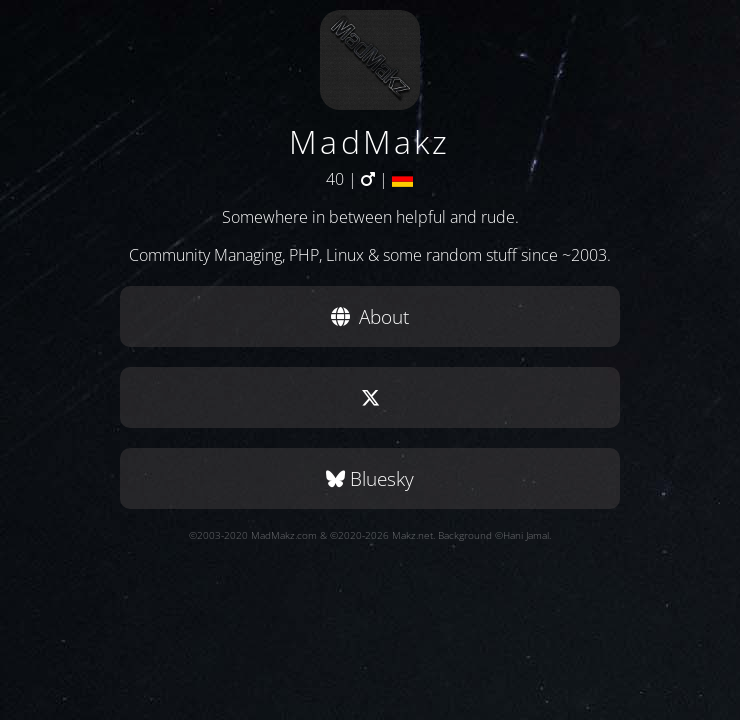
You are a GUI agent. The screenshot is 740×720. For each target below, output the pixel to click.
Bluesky (370, 478)
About (370, 316)
